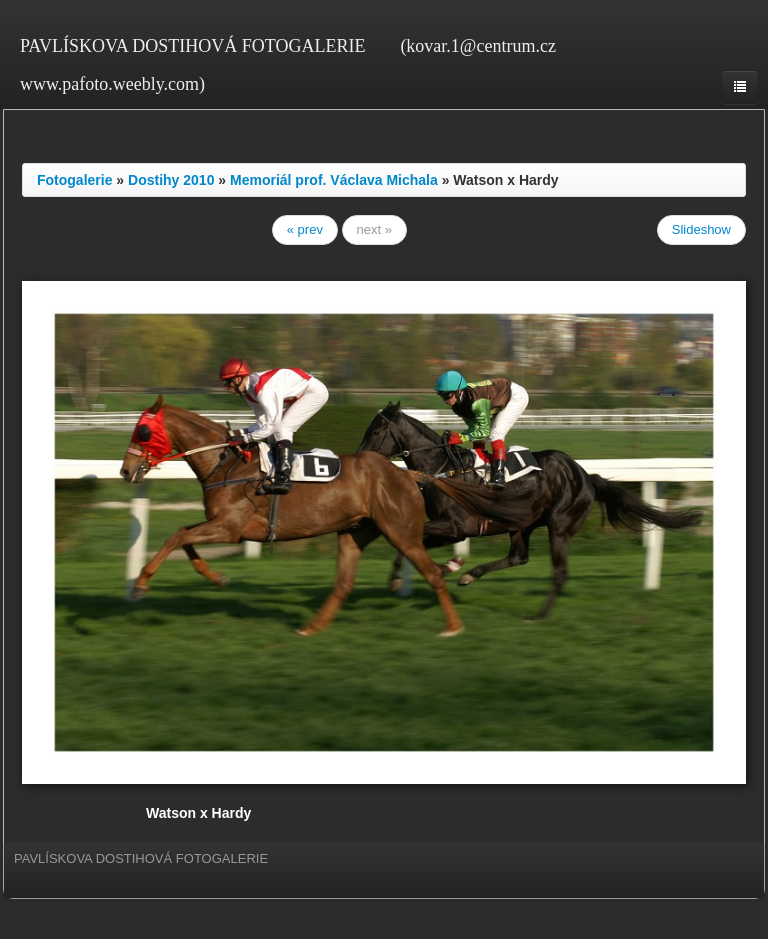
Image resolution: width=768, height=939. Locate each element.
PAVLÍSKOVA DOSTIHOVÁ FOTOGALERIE (192, 46)
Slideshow (701, 229)
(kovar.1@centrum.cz (478, 46)
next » (374, 229)
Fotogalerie (74, 180)
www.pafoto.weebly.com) (112, 84)
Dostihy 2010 (171, 180)
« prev (305, 229)
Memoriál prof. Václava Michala (334, 180)
